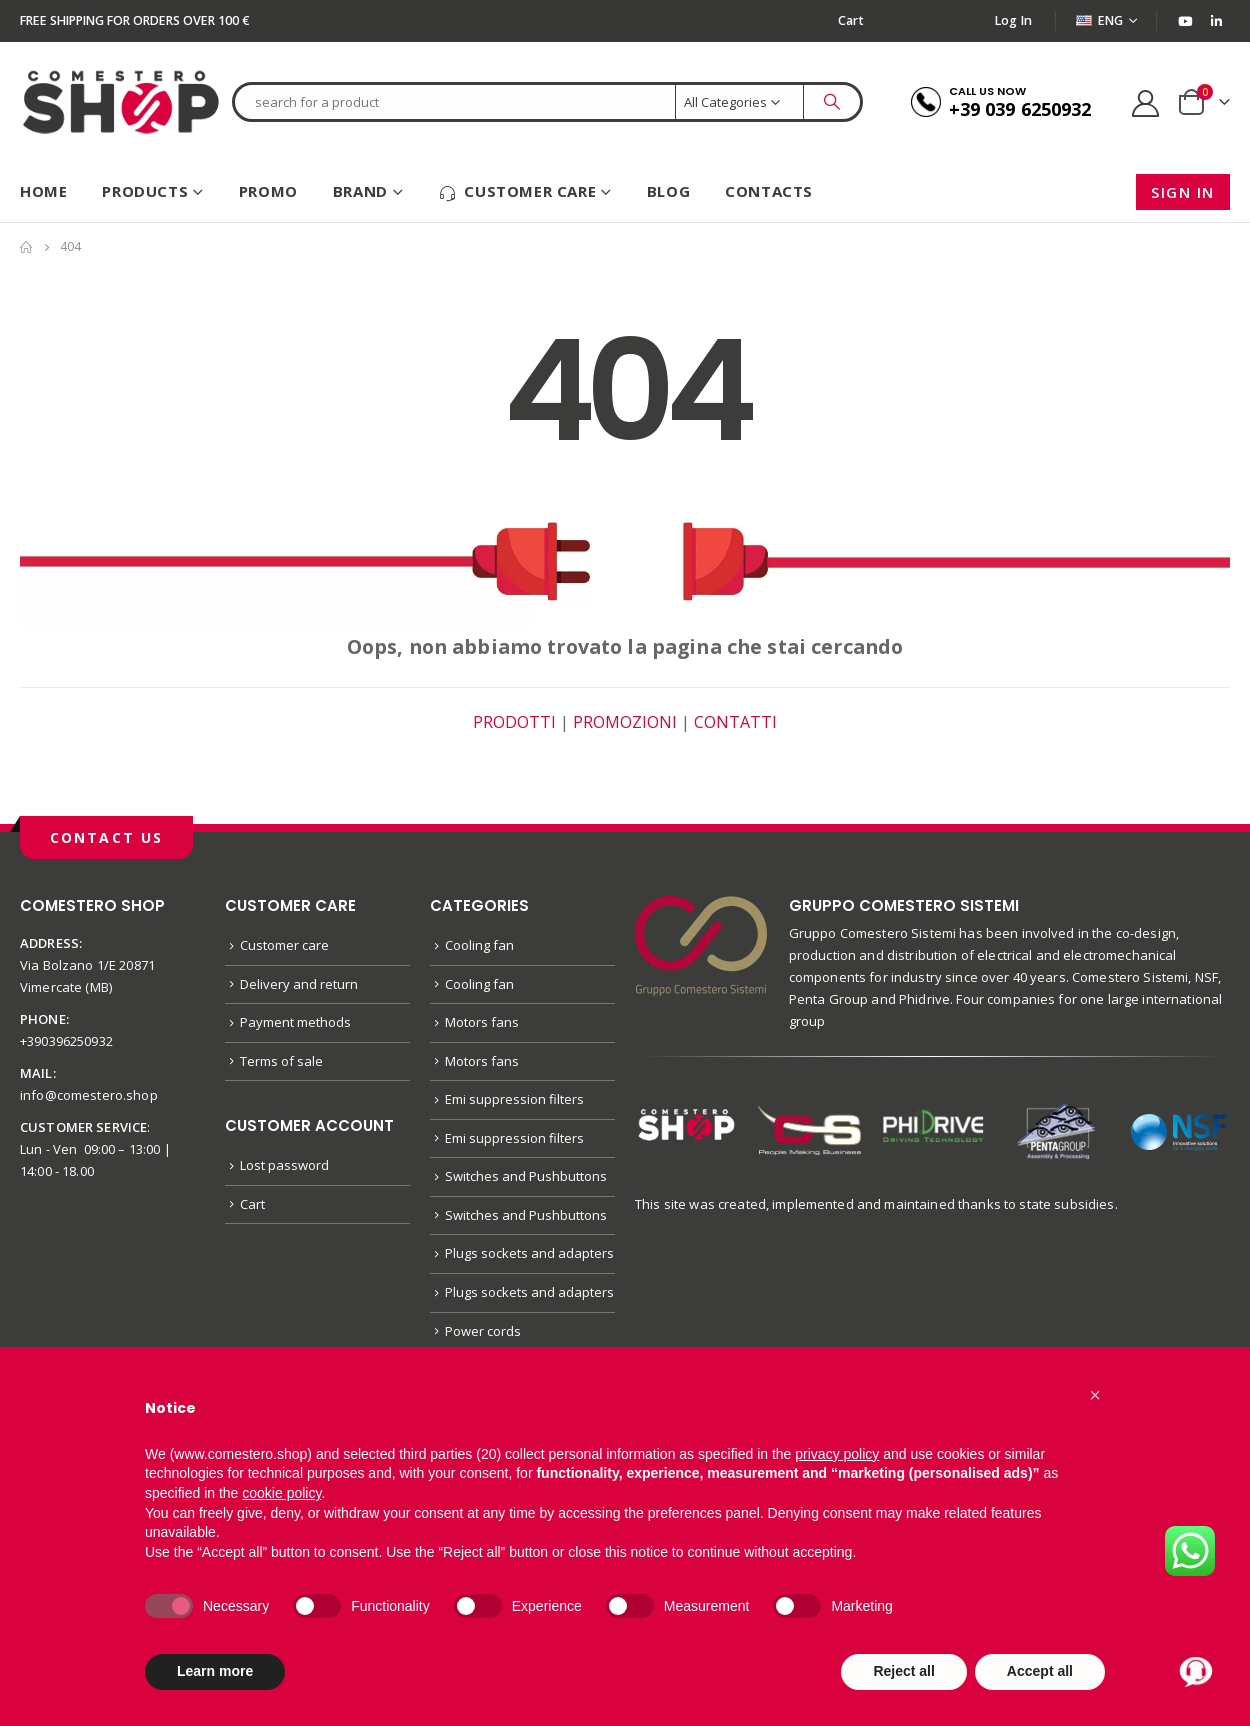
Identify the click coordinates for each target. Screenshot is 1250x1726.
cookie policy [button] (281, 1493)
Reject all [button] (903, 1671)
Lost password (284, 1165)
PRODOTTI (514, 722)
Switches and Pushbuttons (526, 1176)
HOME (43, 191)
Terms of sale (281, 1061)
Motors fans (482, 1022)
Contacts (769, 191)
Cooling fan (479, 945)
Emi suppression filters (514, 1099)
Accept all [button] (1040, 1671)
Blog (668, 191)
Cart (851, 20)
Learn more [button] (215, 1671)
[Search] (832, 102)
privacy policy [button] (837, 1454)
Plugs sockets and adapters (529, 1253)
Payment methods (295, 1022)
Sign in (1183, 192)
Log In (1014, 20)
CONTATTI (735, 722)
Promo (268, 191)
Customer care (517, 191)
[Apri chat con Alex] (1196, 1672)
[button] (1095, 1395)
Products (145, 191)
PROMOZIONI (625, 722)
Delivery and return (299, 984)
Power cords (483, 1331)
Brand (360, 191)
